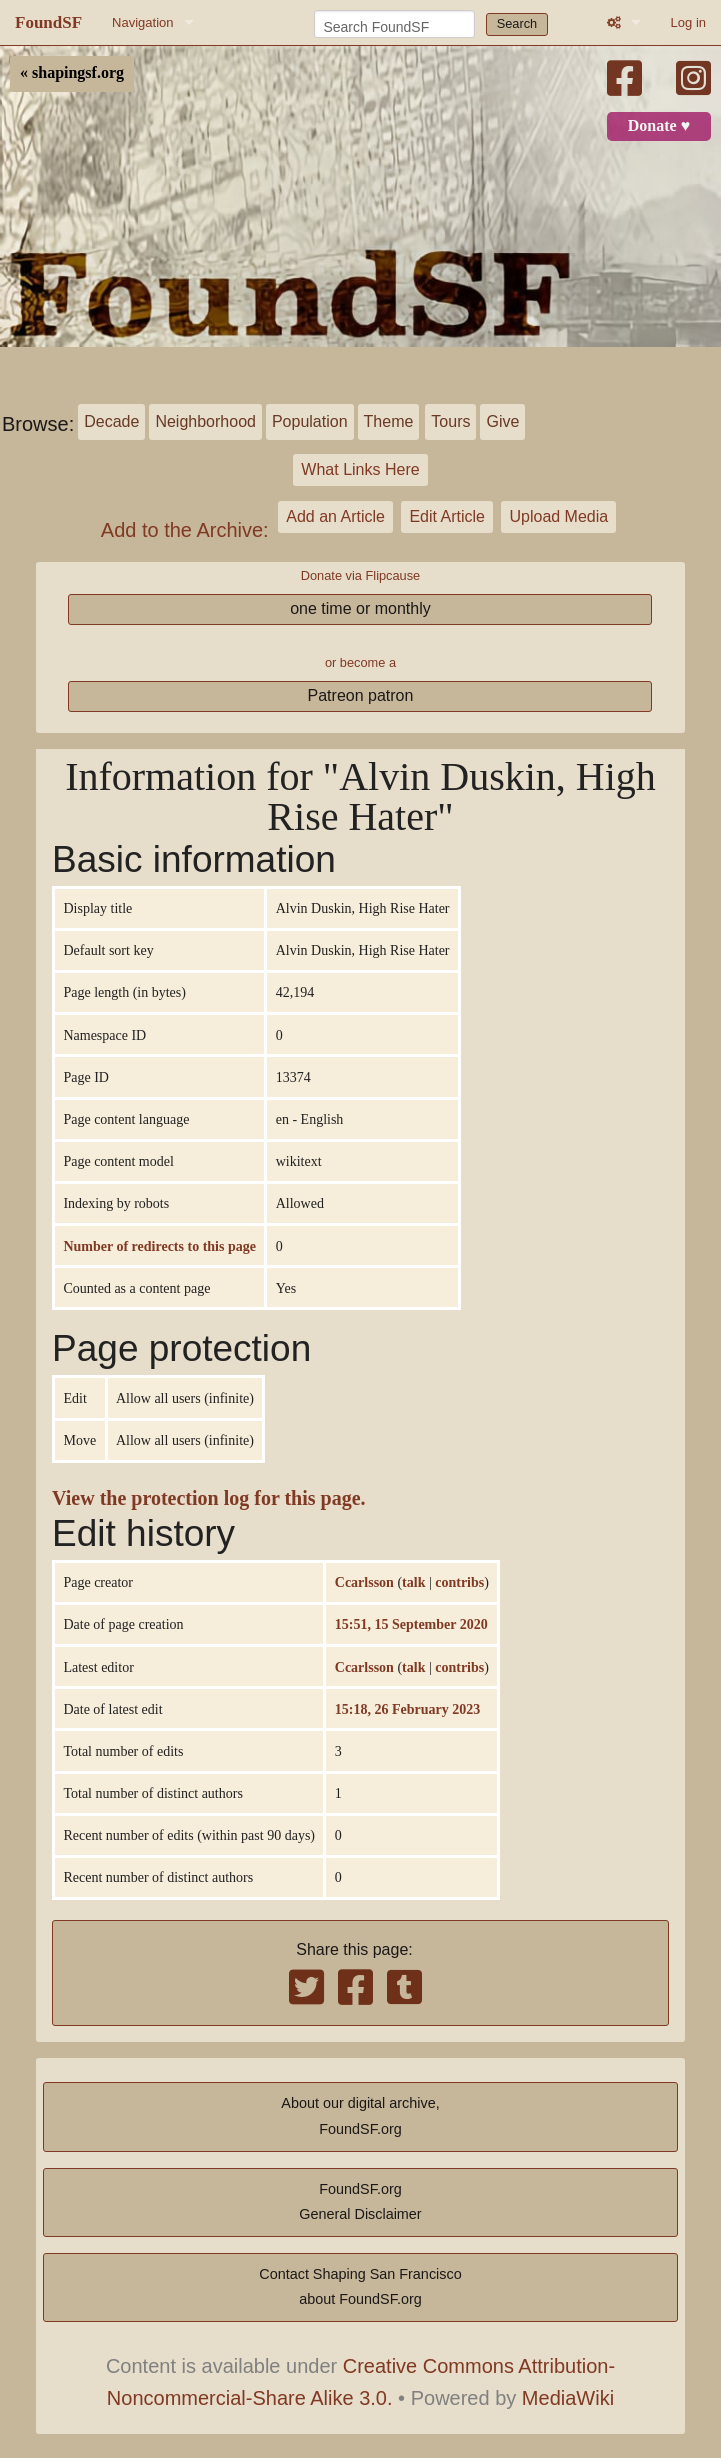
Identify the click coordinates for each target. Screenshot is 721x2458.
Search (517, 23)
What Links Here (360, 469)
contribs (459, 1582)
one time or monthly (360, 608)
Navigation (142, 22)
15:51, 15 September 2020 (411, 1624)
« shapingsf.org (72, 73)
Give (502, 421)
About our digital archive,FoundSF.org (360, 2116)
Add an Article (335, 516)
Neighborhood (205, 421)
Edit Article (447, 516)
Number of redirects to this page (159, 1246)
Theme (389, 421)
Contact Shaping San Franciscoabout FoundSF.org (360, 2287)
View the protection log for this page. (209, 1498)
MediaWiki (568, 2398)
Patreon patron (361, 695)
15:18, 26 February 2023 (407, 1709)
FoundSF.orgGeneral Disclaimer (360, 2202)
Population (310, 421)
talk (413, 1582)
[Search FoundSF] (394, 24)
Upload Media (558, 516)
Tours (450, 421)
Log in (688, 22)
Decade (111, 421)
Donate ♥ (659, 126)
